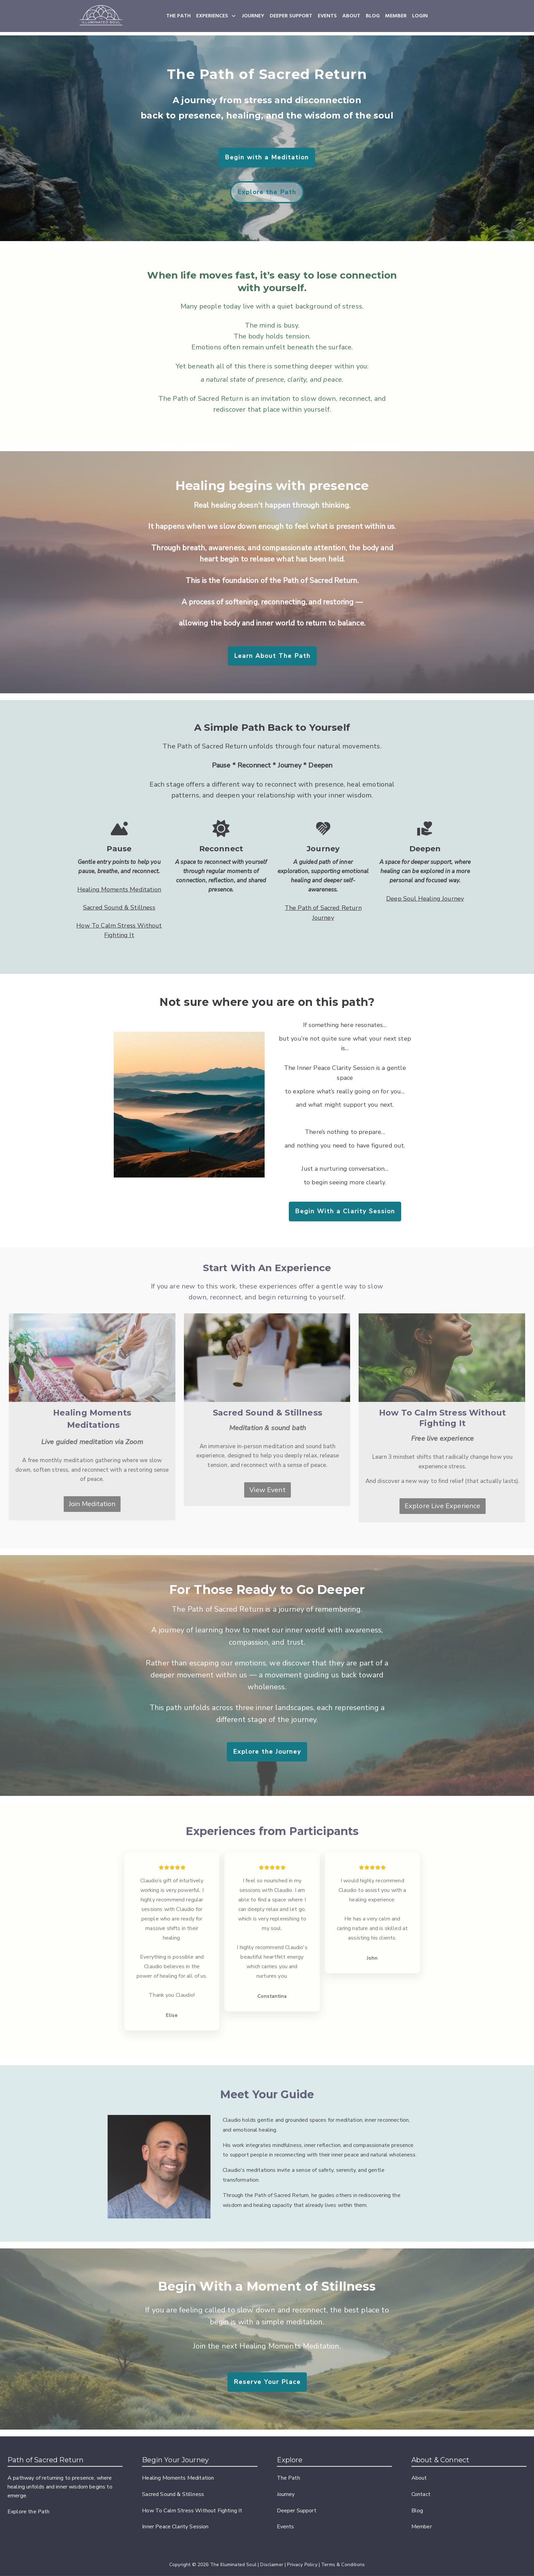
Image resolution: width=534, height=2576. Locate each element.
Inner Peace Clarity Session (175, 2526)
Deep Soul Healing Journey (425, 899)
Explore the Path (28, 2511)
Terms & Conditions (343, 2564)
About (419, 2478)
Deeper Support (296, 2510)
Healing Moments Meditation (119, 889)
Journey (286, 2494)
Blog (417, 2510)
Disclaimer (271, 2564)
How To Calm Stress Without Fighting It (192, 2510)
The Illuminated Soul (233, 2564)
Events (285, 2526)
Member (421, 2526)
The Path (288, 2478)
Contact (420, 2494)
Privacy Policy (302, 2564)
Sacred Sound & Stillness (119, 907)
